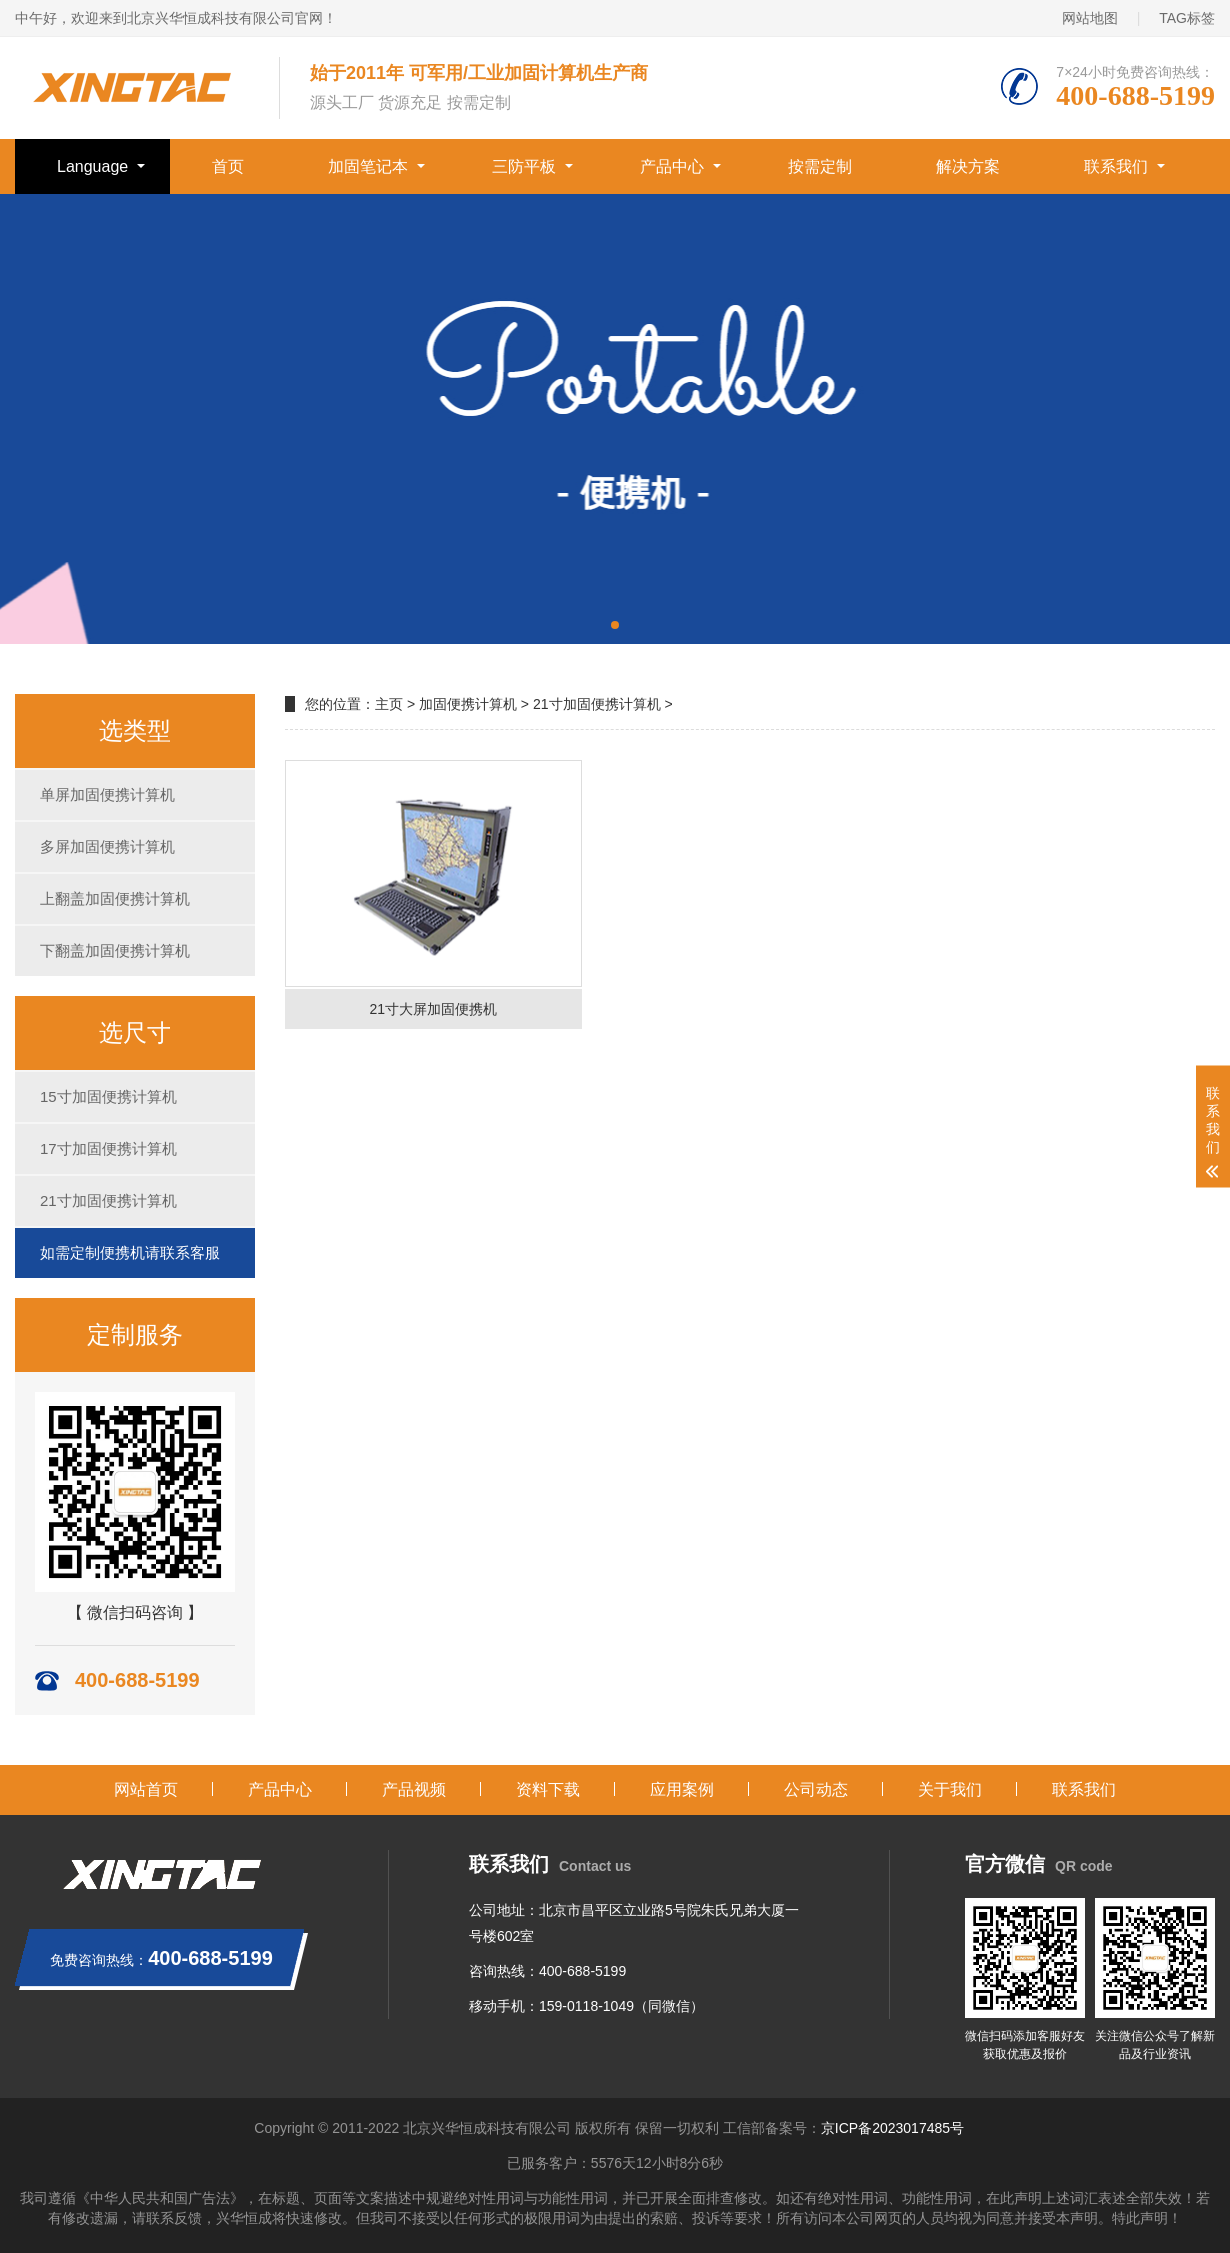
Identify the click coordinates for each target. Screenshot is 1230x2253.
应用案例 (682, 1789)
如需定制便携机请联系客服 (130, 1252)
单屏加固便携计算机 (107, 794)
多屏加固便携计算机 (107, 846)
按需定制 (820, 166)
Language (92, 166)
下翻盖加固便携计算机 (115, 950)
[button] (615, 625)
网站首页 (146, 1789)
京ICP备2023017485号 (892, 2128)
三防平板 (524, 166)
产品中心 (672, 166)
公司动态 (816, 1789)
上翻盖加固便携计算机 (115, 898)
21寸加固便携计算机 (108, 1200)
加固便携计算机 (468, 704)
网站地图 (1090, 18)
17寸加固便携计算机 (108, 1148)
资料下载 (548, 1789)
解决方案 (968, 166)
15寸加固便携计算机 (108, 1096)
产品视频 (414, 1789)
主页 (389, 704)
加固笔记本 (368, 166)
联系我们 (1116, 166)
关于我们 (950, 1789)
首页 (228, 166)
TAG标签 (1187, 18)
